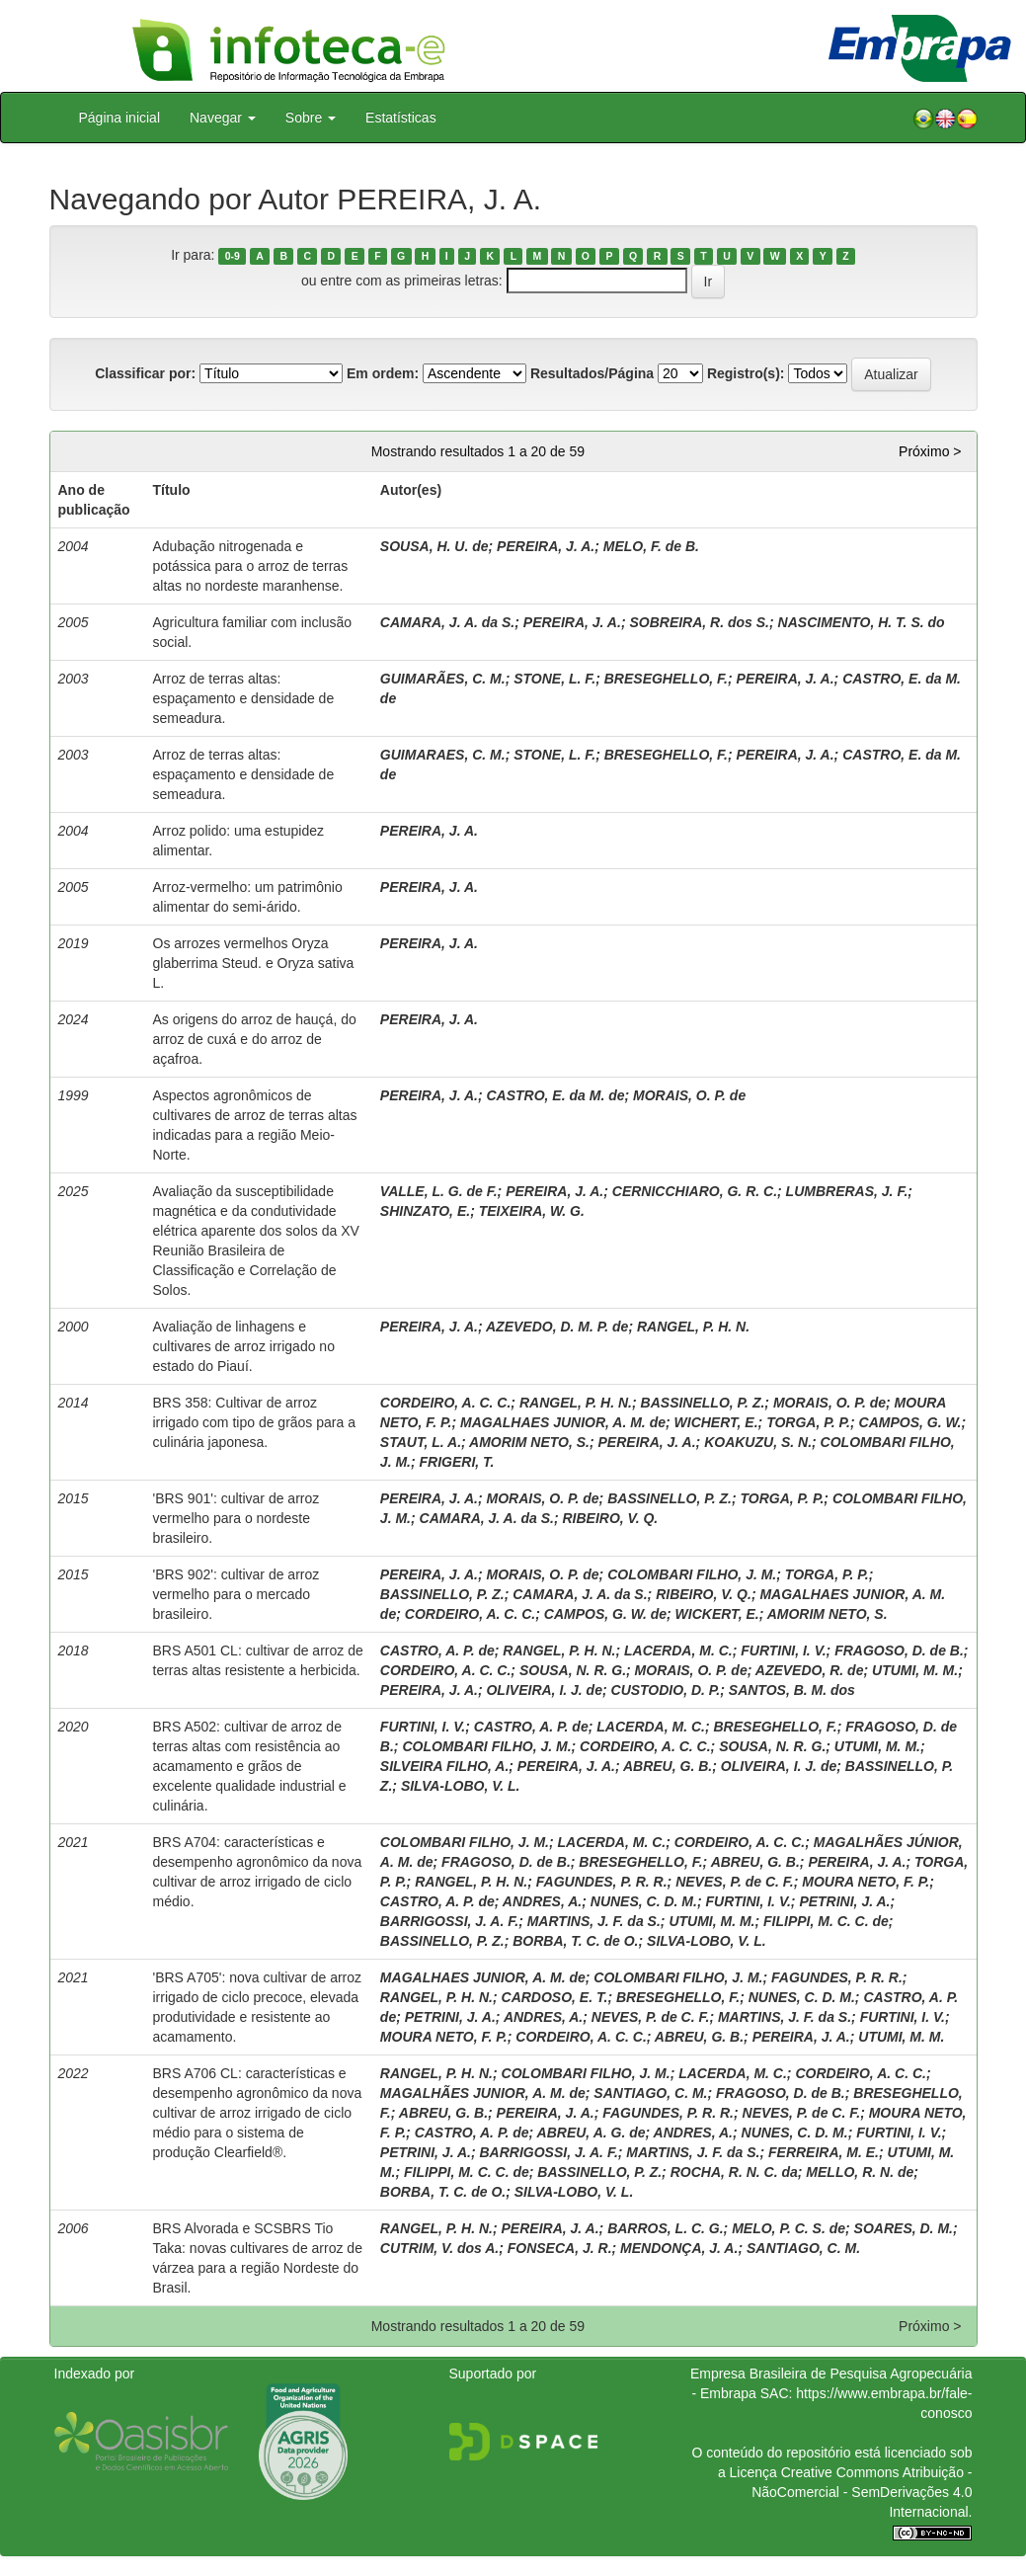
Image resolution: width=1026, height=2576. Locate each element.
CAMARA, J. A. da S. (447, 622)
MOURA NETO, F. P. (865, 1882)
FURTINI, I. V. (783, 1650)
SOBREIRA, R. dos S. (699, 622)
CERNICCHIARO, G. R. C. (694, 1191)
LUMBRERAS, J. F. (847, 1191)
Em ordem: (383, 373)
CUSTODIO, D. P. (666, 1690)
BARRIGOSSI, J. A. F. (449, 1921)
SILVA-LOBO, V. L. (460, 1786)
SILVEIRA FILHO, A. (444, 1766)
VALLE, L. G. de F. (439, 1191)
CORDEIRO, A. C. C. (446, 1402)
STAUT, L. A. (420, 1442)
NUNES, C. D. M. (644, 1901)
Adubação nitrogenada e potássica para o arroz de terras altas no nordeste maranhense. (251, 566)
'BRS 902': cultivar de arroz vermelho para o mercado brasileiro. (236, 1594)
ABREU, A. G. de (591, 2132)
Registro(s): (746, 373)
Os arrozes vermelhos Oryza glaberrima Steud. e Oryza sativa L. (254, 963)
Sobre (310, 117)
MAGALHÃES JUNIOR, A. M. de (483, 2093)
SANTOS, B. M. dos (792, 1690)
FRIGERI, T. (457, 1462)
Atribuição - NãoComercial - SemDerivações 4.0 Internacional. (861, 2492)
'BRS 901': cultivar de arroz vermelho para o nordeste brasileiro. (236, 1518)
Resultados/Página (592, 373)
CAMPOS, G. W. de (605, 1614)
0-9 (232, 256)
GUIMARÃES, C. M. (443, 678)
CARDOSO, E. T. (555, 1997)
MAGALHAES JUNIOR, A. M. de (563, 1422)
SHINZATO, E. (425, 1211)
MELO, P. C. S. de (788, 2228)
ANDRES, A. (542, 1901)
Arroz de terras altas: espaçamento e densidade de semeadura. (244, 698)
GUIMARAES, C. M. (443, 755)
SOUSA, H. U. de (434, 546)
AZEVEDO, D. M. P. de (557, 1326)
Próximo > (930, 451)
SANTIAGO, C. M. (650, 2093)
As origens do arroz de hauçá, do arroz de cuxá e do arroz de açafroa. (254, 1039)
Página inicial (120, 117)
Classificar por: (145, 373)
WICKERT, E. (717, 1614)
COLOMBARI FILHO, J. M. (691, 1574)
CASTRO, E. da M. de (555, 1095)
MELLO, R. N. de (859, 2172)
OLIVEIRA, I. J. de (543, 1690)
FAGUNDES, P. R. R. (602, 1882)
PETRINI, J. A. (844, 1901)
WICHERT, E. (716, 1422)
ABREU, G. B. (667, 1766)
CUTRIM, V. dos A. (439, 2248)
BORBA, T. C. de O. (575, 1941)
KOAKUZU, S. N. (758, 1442)
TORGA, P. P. (808, 1422)
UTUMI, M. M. (915, 1670)
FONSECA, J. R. (560, 2248)
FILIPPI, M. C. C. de (826, 1921)
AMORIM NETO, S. (529, 1442)
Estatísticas (400, 117)
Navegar (223, 117)
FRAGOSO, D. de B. (899, 1650)
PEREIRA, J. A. (545, 546)
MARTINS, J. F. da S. (594, 1921)
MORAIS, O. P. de (689, 1095)
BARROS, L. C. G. (665, 2228)
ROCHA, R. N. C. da (734, 2172)
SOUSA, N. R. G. (572, 1670)
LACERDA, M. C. (678, 1650)
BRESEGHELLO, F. (666, 678)
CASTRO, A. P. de (437, 1650)
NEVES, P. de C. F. (734, 1882)
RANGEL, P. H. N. (693, 1326)
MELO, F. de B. (651, 546)
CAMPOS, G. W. (910, 1422)
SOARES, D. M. (903, 2228)
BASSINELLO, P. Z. (703, 1402)
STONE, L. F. (554, 678)
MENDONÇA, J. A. (679, 2248)
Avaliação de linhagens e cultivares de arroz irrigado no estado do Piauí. (244, 1346)
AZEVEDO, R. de (809, 1670)
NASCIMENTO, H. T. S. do (861, 622)
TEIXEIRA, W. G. (532, 1211)
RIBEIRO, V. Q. (611, 1518)
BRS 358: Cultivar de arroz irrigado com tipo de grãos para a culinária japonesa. (254, 1422)
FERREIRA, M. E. (823, 2152)
